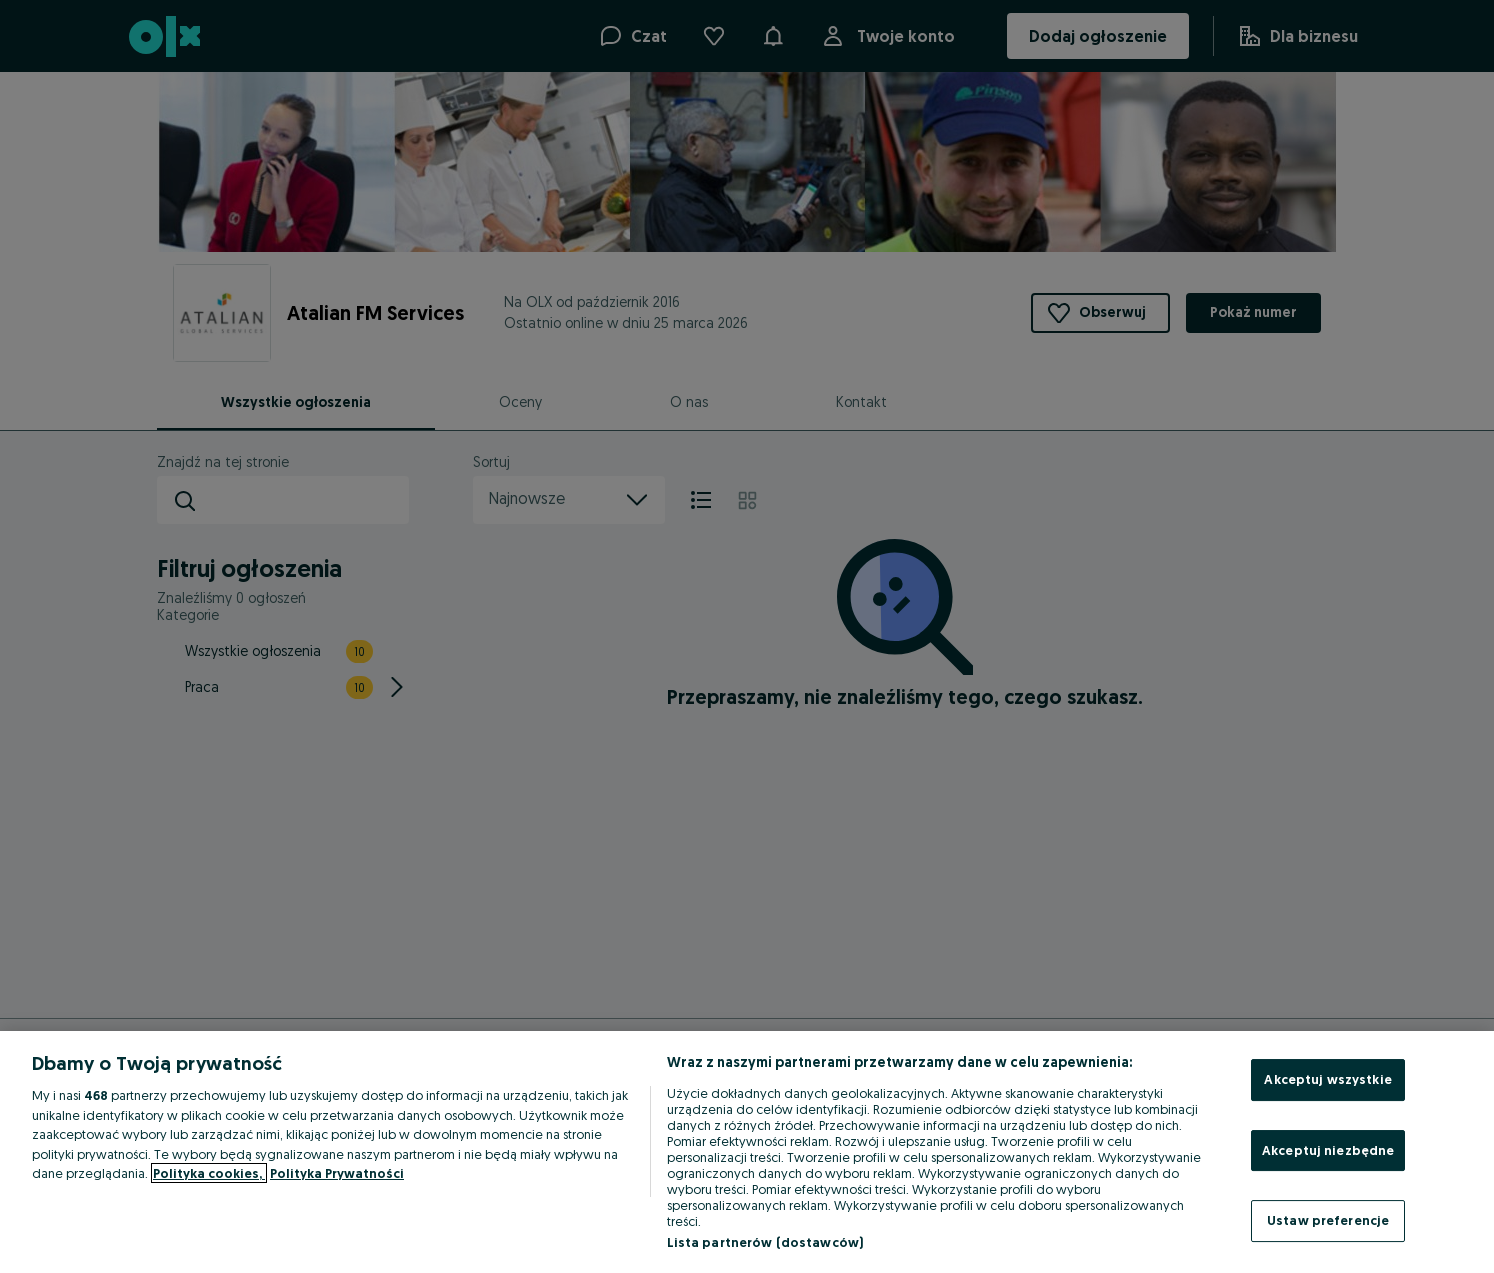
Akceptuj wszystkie (1327, 1079)
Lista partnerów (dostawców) (765, 1242)
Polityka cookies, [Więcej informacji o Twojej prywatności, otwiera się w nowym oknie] (209, 1173)
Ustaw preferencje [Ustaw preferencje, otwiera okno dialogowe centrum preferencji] (1328, 1220)
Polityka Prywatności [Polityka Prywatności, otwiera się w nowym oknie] (337, 1173)
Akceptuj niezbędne (1328, 1150)
